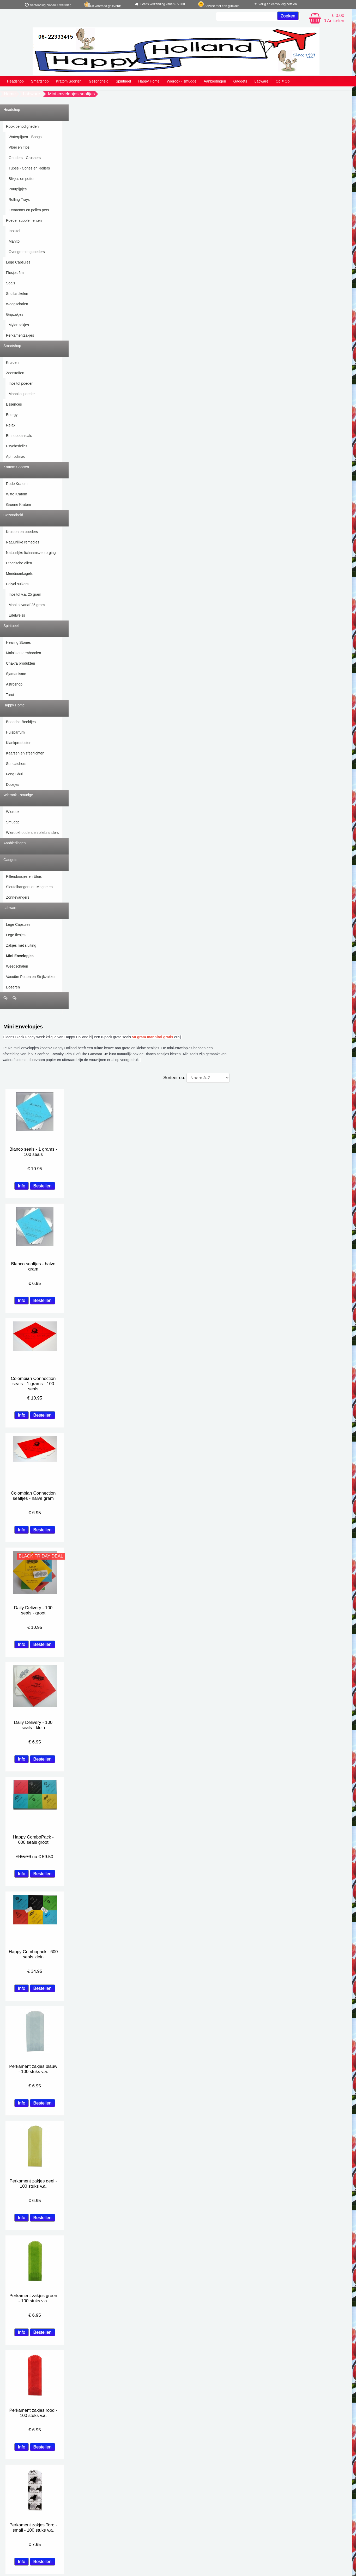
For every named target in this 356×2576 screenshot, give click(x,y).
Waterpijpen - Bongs (25, 137)
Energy (11, 415)
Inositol (14, 231)
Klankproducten (18, 743)
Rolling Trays (19, 199)
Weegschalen (17, 304)
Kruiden (12, 362)
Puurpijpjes (18, 189)
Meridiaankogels (19, 573)
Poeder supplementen (24, 220)
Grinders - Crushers (25, 158)
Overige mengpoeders (27, 252)
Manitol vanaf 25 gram (27, 605)
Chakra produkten (20, 663)
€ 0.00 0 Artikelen (334, 18)
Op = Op (282, 81)
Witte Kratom (16, 494)
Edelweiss (17, 615)
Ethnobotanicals (19, 436)
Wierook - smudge (182, 81)
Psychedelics (16, 446)
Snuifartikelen (17, 293)
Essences (14, 404)
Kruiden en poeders (22, 532)
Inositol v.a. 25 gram (25, 594)
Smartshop (40, 81)
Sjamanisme (16, 674)
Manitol (14, 241)
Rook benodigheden (22, 126)
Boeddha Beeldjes (21, 722)
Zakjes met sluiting (21, 945)
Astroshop (14, 684)
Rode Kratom (16, 484)
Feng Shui (14, 774)
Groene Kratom (18, 504)
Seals (10, 283)
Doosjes (12, 784)
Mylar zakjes (19, 325)
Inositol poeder (21, 383)
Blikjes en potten (22, 179)
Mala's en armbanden (23, 653)
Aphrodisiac (15, 456)
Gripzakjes (14, 314)
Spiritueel (123, 81)
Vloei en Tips (19, 147)
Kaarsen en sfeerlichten (25, 753)
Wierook (12, 812)
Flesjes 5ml (15, 273)
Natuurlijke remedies (22, 542)
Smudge (13, 822)
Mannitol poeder (22, 394)
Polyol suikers (17, 584)
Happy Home (149, 81)
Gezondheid (98, 81)
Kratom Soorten (68, 81)
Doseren (13, 987)
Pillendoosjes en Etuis (24, 876)
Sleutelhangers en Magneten (29, 887)
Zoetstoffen (15, 373)
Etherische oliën (19, 563)
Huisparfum (15, 732)
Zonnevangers (17, 897)
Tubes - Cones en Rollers (29, 168)
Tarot (10, 695)
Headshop (15, 81)
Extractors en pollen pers (29, 210)
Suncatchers (16, 764)
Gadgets (240, 81)
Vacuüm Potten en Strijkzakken (31, 977)
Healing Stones (18, 642)
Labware (261, 81)
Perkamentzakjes (20, 335)
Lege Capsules (18, 262)
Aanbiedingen (215, 81)
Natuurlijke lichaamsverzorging (31, 553)
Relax (10, 425)
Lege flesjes (16, 935)
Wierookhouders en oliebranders (32, 832)
